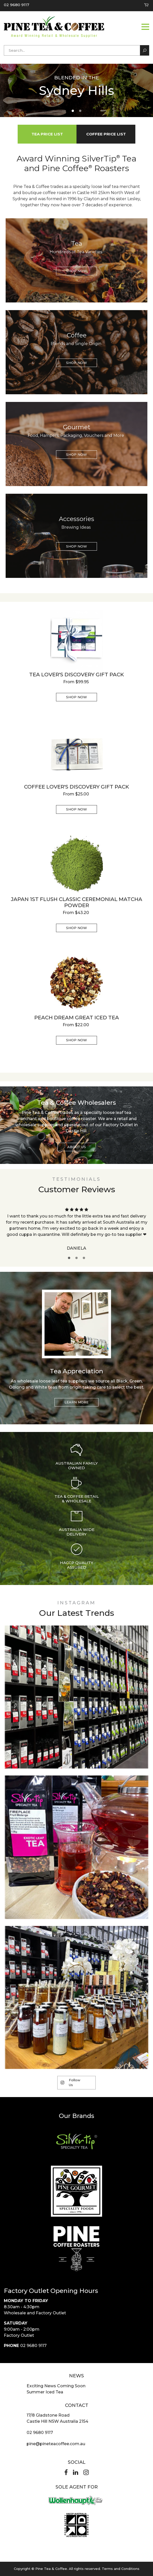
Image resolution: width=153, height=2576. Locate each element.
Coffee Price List (106, 134)
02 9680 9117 (16, 4)
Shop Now (76, 271)
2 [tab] (80, 111)
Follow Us (70, 2082)
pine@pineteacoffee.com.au (56, 2443)
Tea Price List (47, 134)
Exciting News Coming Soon (56, 2385)
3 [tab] (84, 1258)
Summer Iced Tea (45, 2392)
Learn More (76, 1402)
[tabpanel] (76, 90)
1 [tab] (73, 111)
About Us (76, 1147)
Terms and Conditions (120, 2569)
